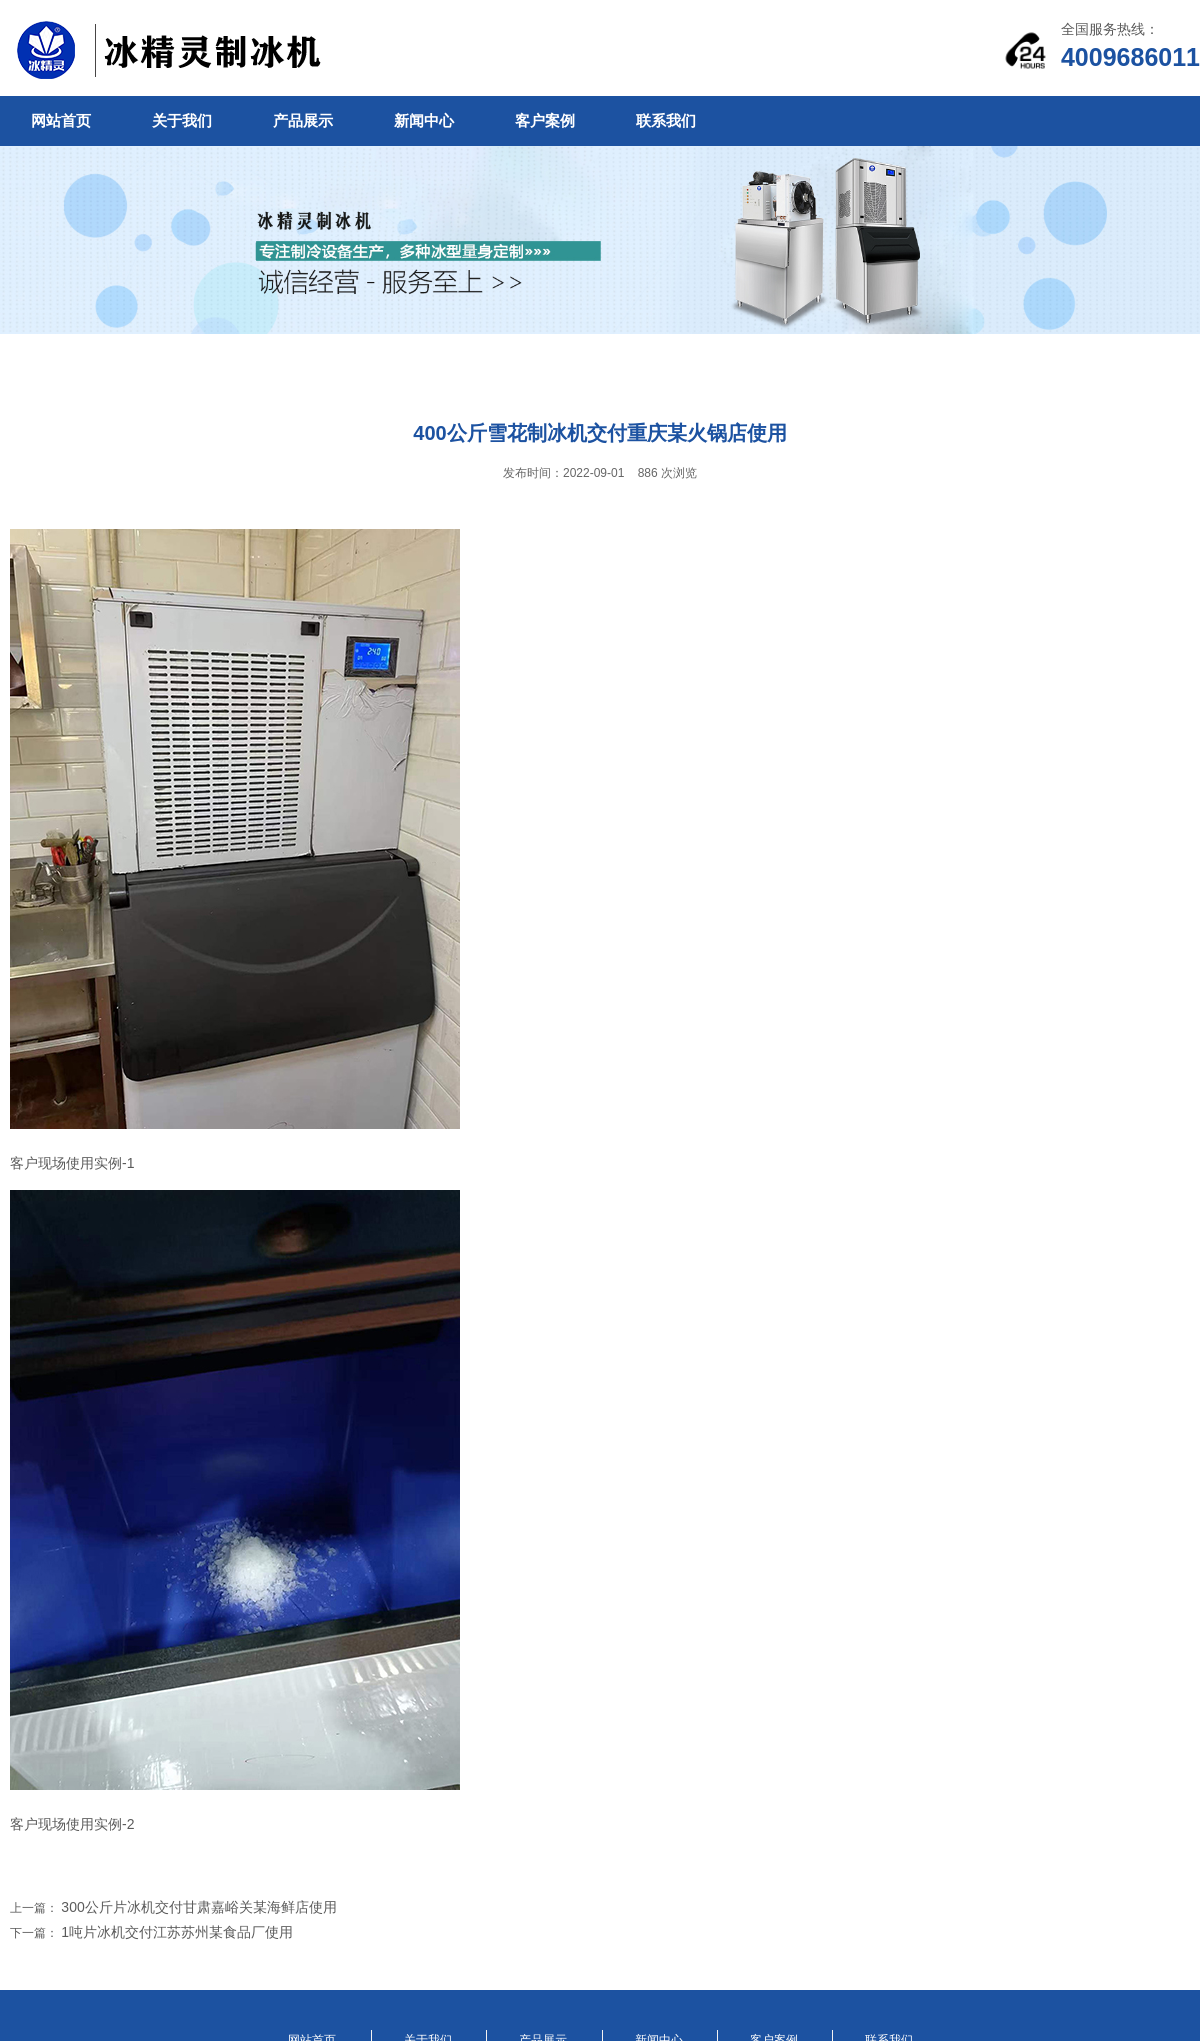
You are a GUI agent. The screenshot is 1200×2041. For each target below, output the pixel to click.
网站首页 (61, 120)
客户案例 (545, 120)
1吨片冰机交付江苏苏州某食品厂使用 (177, 1932)
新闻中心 (424, 120)
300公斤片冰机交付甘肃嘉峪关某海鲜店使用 (198, 1907)
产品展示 (303, 120)
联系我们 (666, 120)
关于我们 (182, 120)
